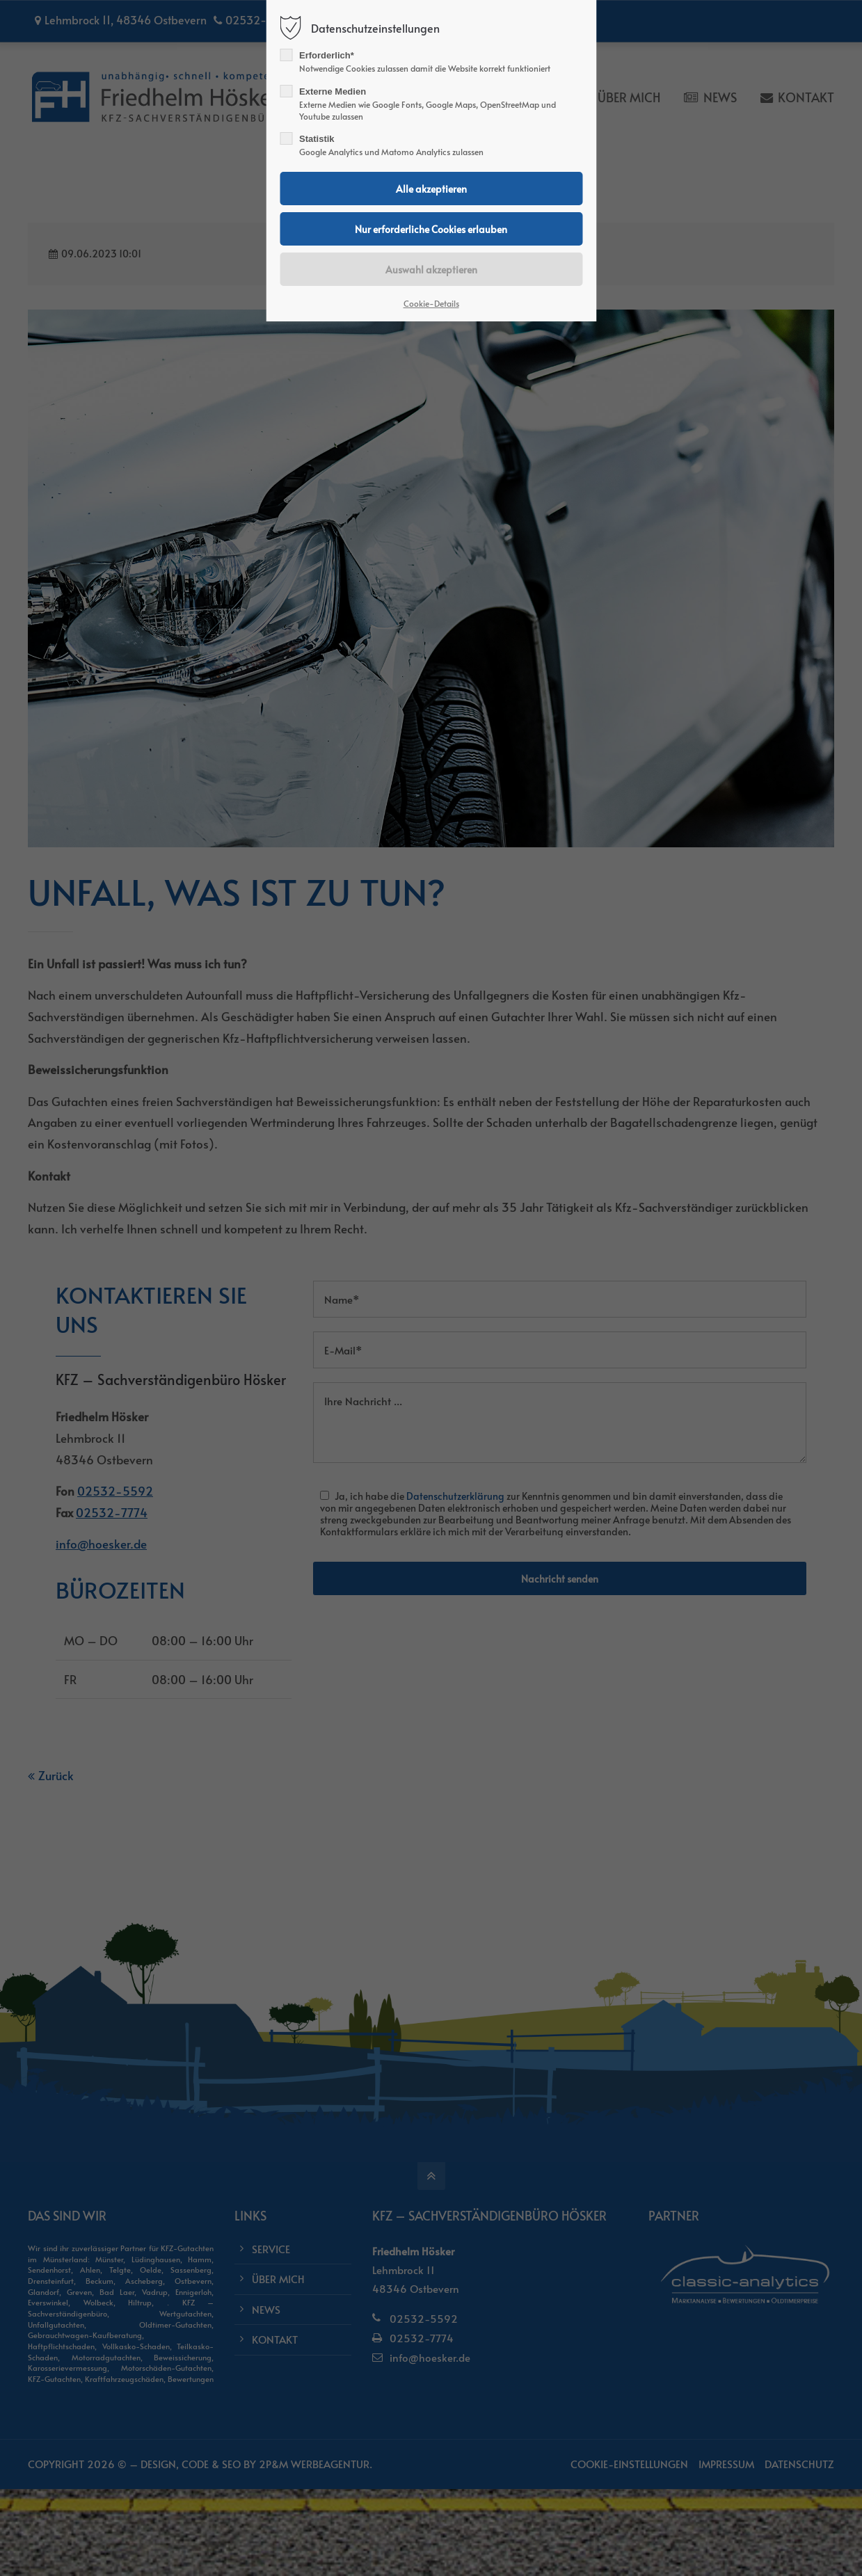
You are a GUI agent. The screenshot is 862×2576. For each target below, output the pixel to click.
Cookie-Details (431, 303)
